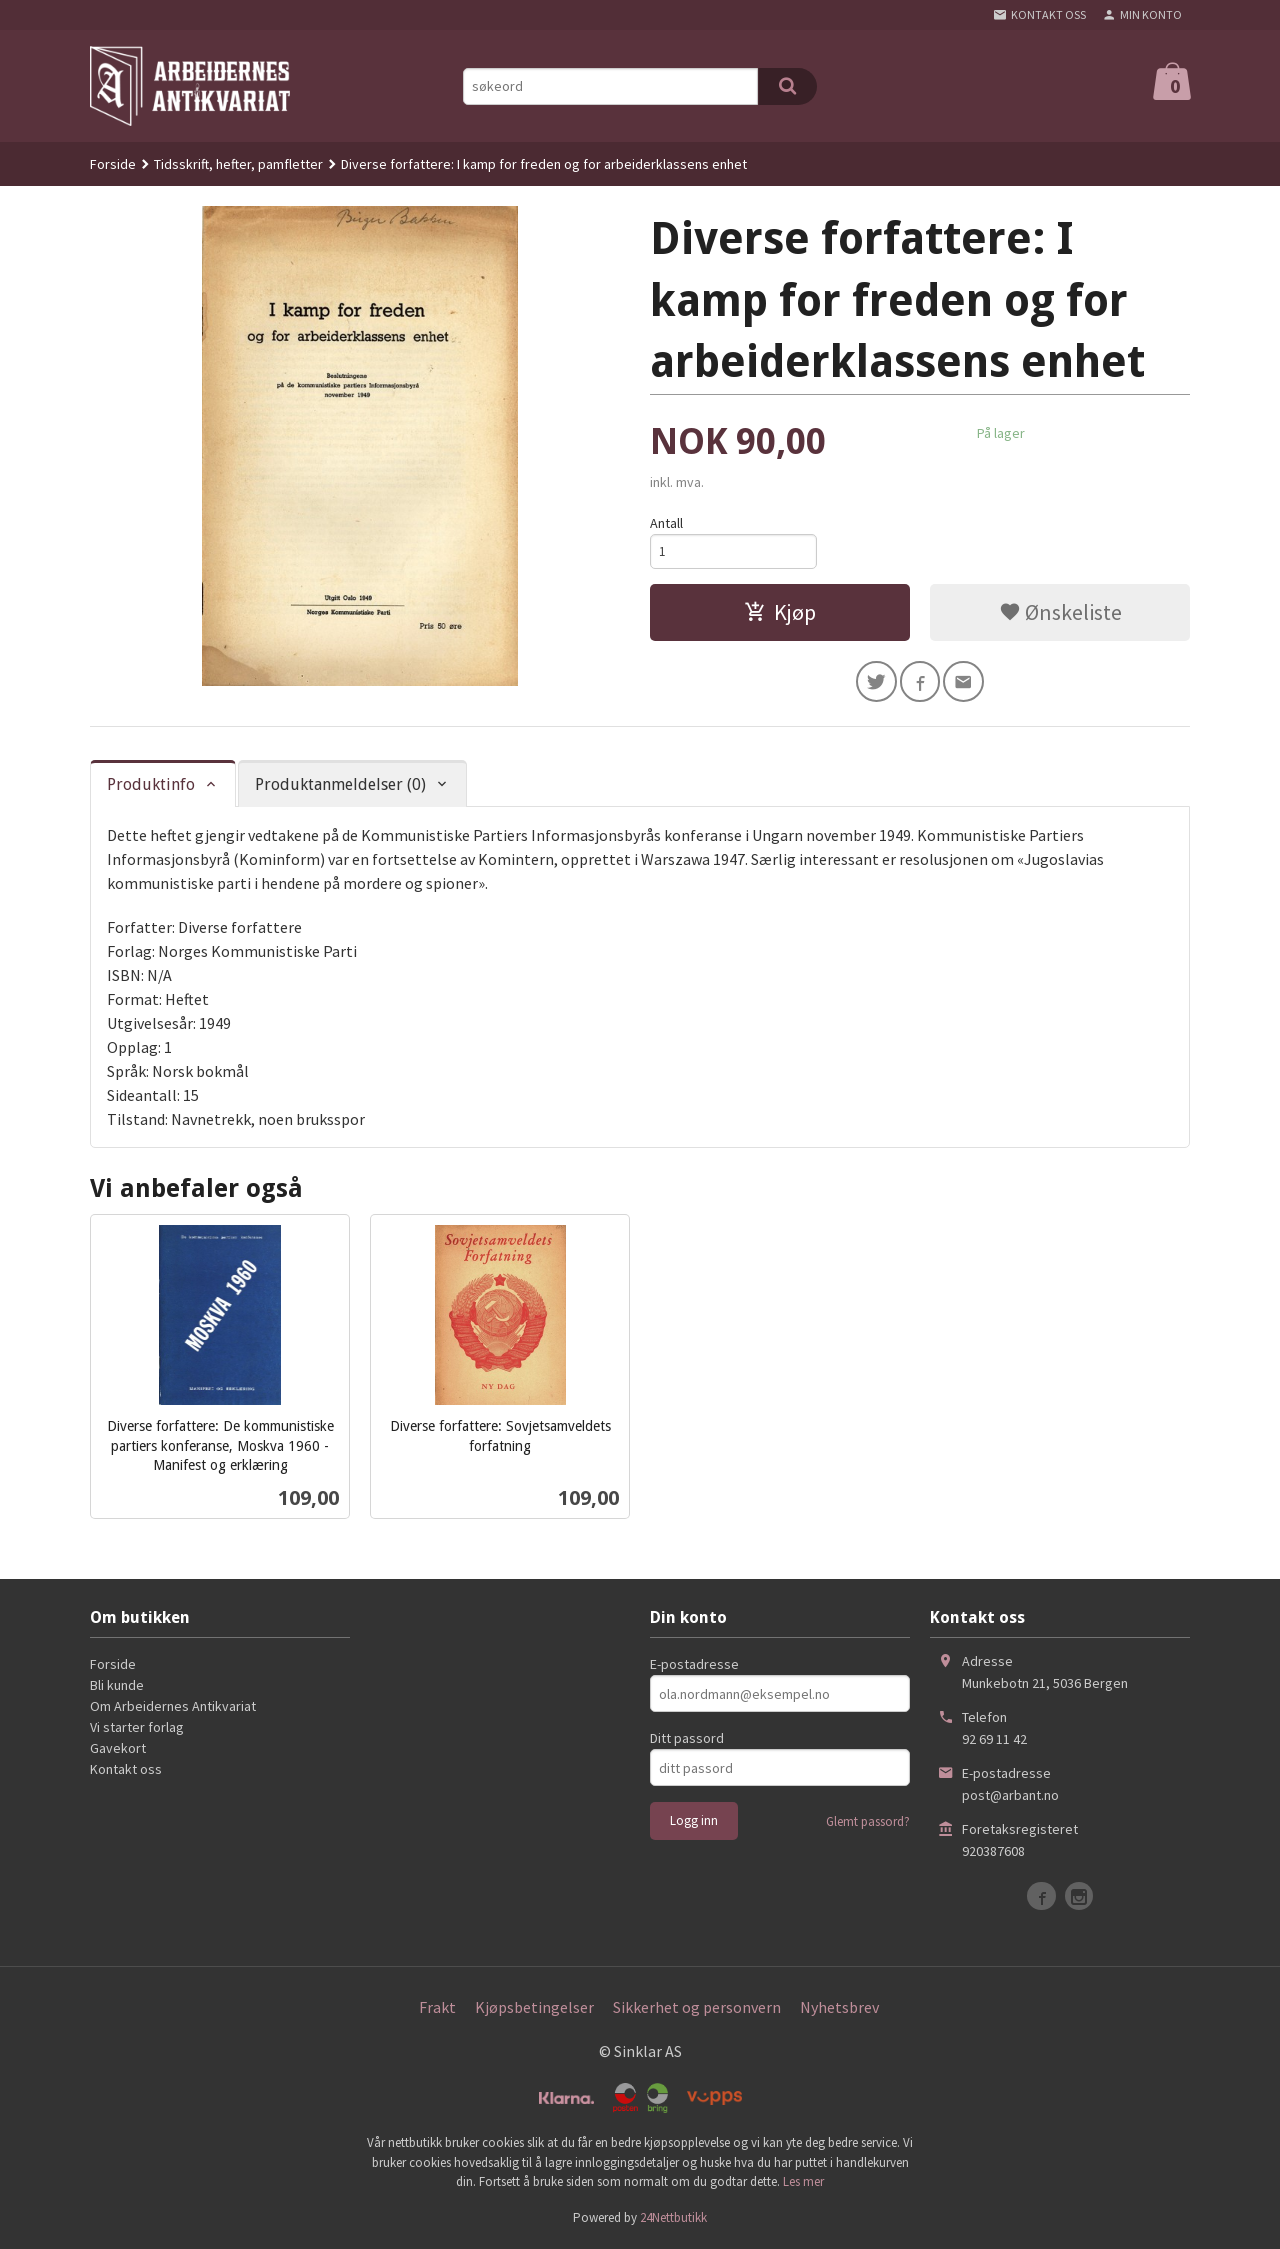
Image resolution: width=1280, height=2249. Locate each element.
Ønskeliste (1060, 615)
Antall (666, 523)
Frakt (437, 2009)
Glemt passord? (868, 1823)
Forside (113, 164)
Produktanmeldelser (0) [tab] (340, 786)
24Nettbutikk (673, 2219)
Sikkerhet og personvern (697, 2009)
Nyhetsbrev (839, 2009)
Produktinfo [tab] (151, 786)
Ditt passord (687, 1740)
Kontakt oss (126, 1771)
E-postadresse (694, 1666)
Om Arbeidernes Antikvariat (173, 1708)
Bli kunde (117, 1687)
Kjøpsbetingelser (534, 2009)
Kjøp (780, 615)
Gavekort (118, 1750)
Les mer (803, 2183)
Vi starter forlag (137, 1729)
